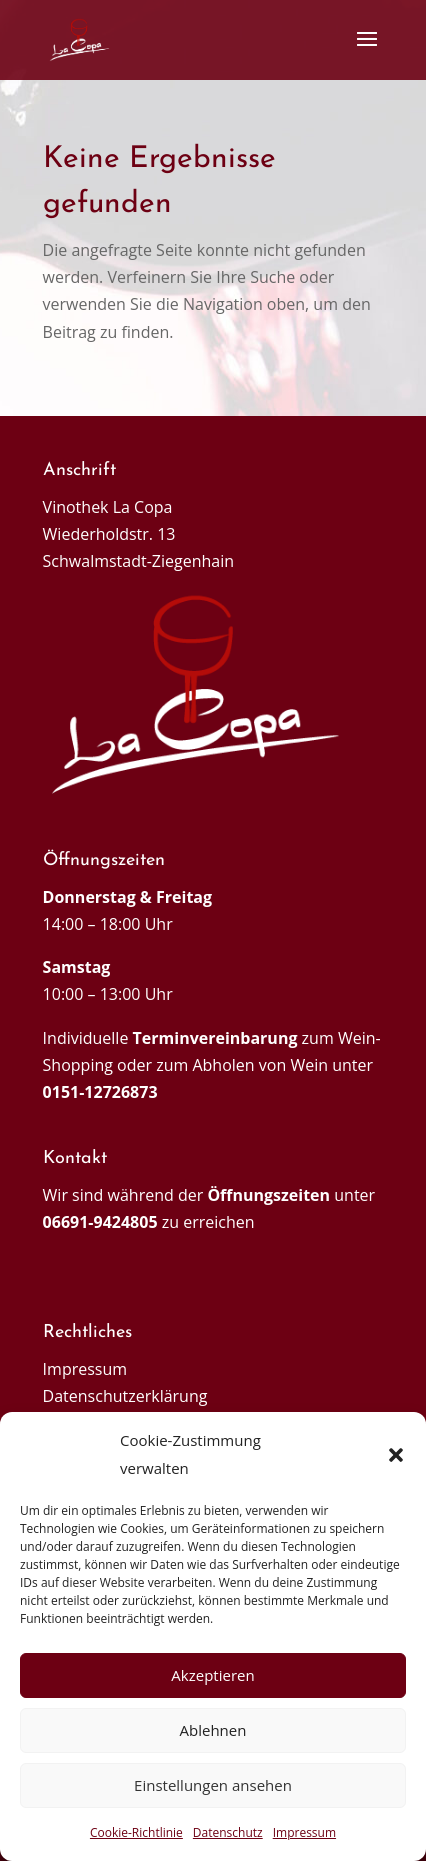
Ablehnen (213, 1730)
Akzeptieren (212, 1675)
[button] (396, 1455)
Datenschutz (228, 1832)
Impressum (304, 1832)
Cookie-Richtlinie (136, 1832)
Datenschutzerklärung (125, 1396)
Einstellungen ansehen (213, 1785)
